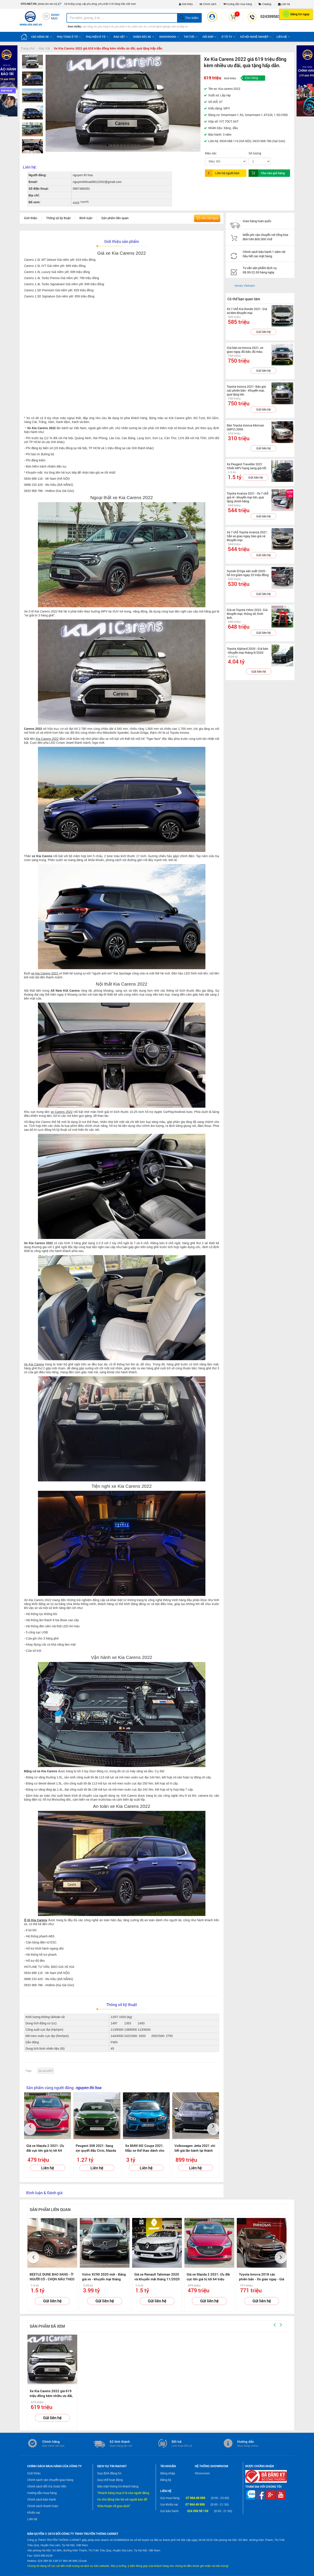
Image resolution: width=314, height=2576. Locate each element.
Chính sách (208, 4)
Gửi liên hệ (263, 332)
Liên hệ (284, 4)
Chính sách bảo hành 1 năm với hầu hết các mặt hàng (264, 254)
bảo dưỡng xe (179, 26)
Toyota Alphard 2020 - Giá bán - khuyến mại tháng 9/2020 (247, 651)
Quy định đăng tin (109, 2473)
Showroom (202, 2473)
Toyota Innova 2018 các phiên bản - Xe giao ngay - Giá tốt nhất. (261, 2279)
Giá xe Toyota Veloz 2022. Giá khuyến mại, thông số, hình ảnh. (247, 614)
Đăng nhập (167, 2473)
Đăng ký (165, 2480)
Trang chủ (28, 48)
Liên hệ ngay (207, 218)
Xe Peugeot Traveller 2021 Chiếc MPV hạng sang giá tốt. (247, 466)
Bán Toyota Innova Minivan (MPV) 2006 (245, 427)
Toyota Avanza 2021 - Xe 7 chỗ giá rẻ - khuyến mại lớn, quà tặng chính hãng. (247, 497)
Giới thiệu (186, 4)
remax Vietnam (244, 285)
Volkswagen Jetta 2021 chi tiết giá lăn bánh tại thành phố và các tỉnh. (194, 2150)
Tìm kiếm (188, 17)
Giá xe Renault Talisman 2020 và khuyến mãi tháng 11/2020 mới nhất (157, 2279)
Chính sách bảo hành (41, 2499)
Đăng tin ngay (296, 13)
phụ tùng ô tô (105, 26)
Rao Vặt (44, 48)
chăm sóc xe (138, 26)
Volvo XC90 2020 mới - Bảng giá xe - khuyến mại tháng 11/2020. (104, 2279)
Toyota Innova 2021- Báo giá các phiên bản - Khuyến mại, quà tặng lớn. (246, 390)
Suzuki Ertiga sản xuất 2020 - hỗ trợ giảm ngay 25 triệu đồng (248, 573)
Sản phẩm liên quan (115, 218)
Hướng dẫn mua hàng (237, 4)
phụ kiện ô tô (122, 26)
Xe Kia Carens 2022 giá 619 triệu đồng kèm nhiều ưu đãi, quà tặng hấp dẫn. (51, 2396)
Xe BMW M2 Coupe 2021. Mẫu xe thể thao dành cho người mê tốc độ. (144, 2150)
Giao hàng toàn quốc (257, 221)
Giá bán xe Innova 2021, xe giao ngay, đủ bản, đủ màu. (245, 350)
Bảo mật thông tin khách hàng (117, 2486)
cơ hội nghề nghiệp (159, 26)
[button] (52, 95)
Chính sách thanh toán (42, 2506)
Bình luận (85, 218)
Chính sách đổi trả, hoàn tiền (46, 2486)
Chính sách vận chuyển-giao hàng (50, 2480)
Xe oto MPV (45, 2071)
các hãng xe (89, 26)
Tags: (28, 2071)
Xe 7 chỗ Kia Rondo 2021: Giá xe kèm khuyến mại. (247, 311)
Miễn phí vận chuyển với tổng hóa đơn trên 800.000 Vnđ (265, 237)
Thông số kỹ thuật (58, 218)
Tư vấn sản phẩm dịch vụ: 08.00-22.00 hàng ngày (260, 270)
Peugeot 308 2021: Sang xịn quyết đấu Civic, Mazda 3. (96, 2150)
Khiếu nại (33, 2512)
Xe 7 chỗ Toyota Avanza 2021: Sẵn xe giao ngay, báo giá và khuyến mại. (247, 536)
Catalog (265, 4)
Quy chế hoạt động (110, 2480)
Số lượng (255, 153)
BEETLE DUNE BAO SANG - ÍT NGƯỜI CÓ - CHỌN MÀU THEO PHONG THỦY (52, 2279)
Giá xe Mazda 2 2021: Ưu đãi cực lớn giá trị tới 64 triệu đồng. (45, 2150)
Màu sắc (211, 153)
